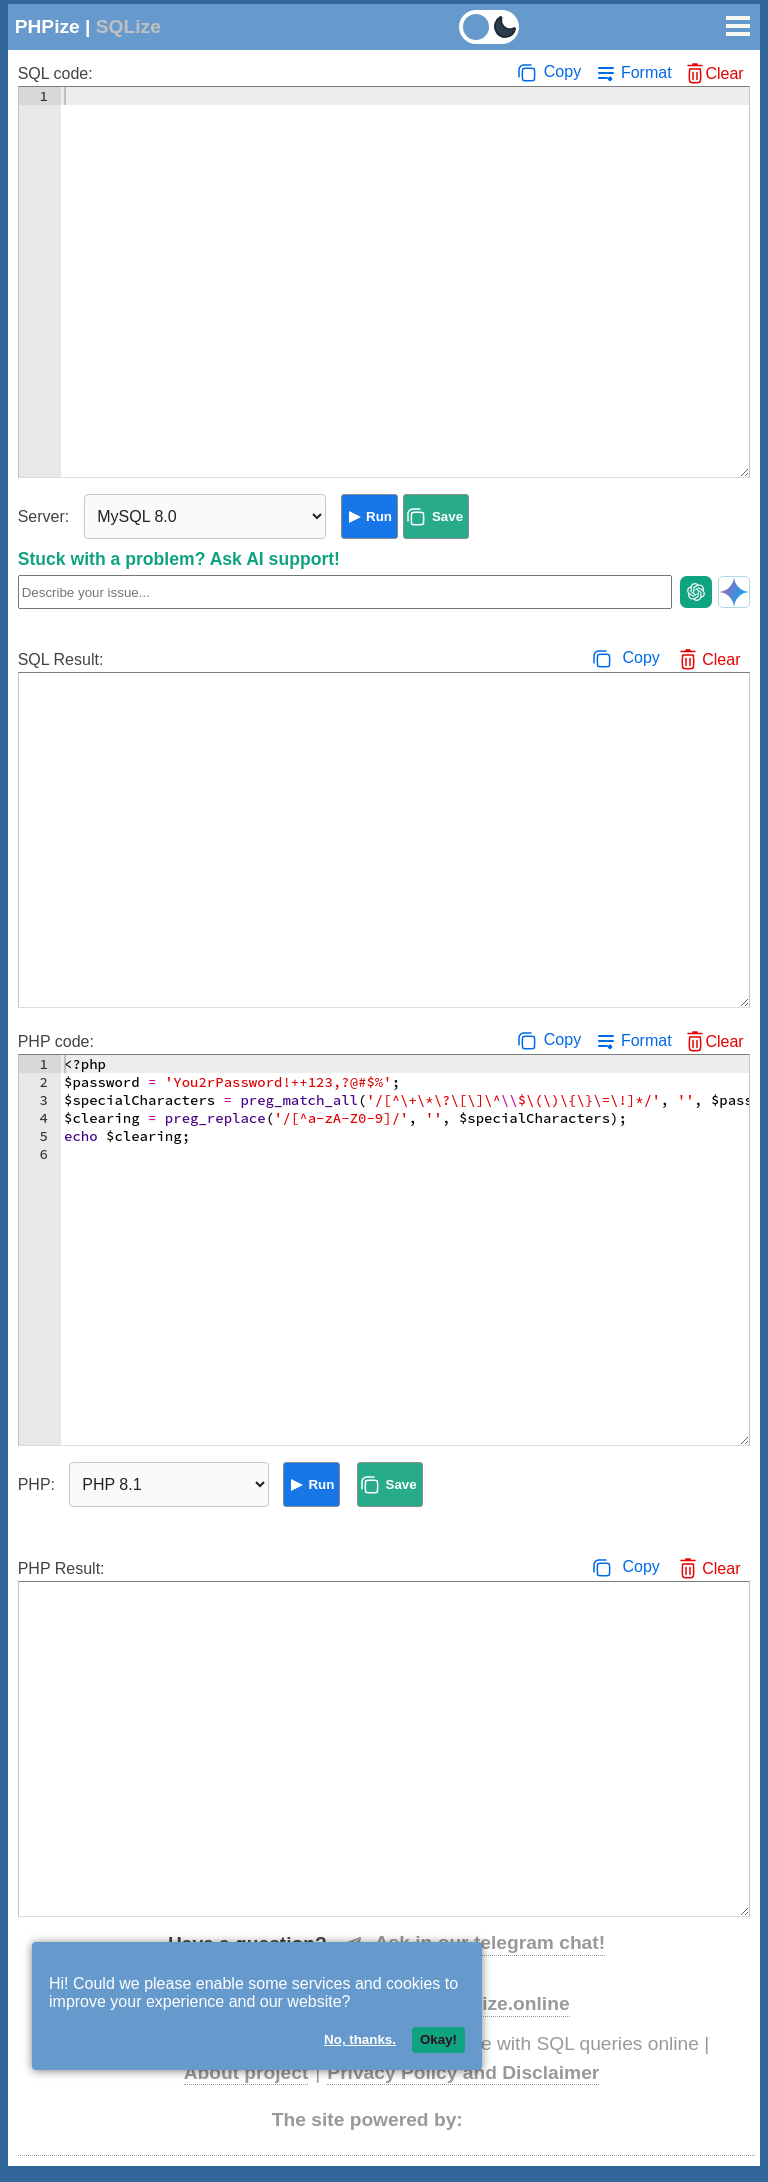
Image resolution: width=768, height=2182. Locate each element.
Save (447, 516)
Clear (724, 73)
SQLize (128, 26)
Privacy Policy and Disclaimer (463, 2072)
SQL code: (55, 73)
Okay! (438, 2039)
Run (379, 516)
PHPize (47, 26)
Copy (562, 71)
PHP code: (56, 1041)
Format (646, 72)
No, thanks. (360, 2039)
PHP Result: (61, 1568)
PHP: (36, 1484)
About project (246, 2072)
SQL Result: (61, 659)
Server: (44, 516)
